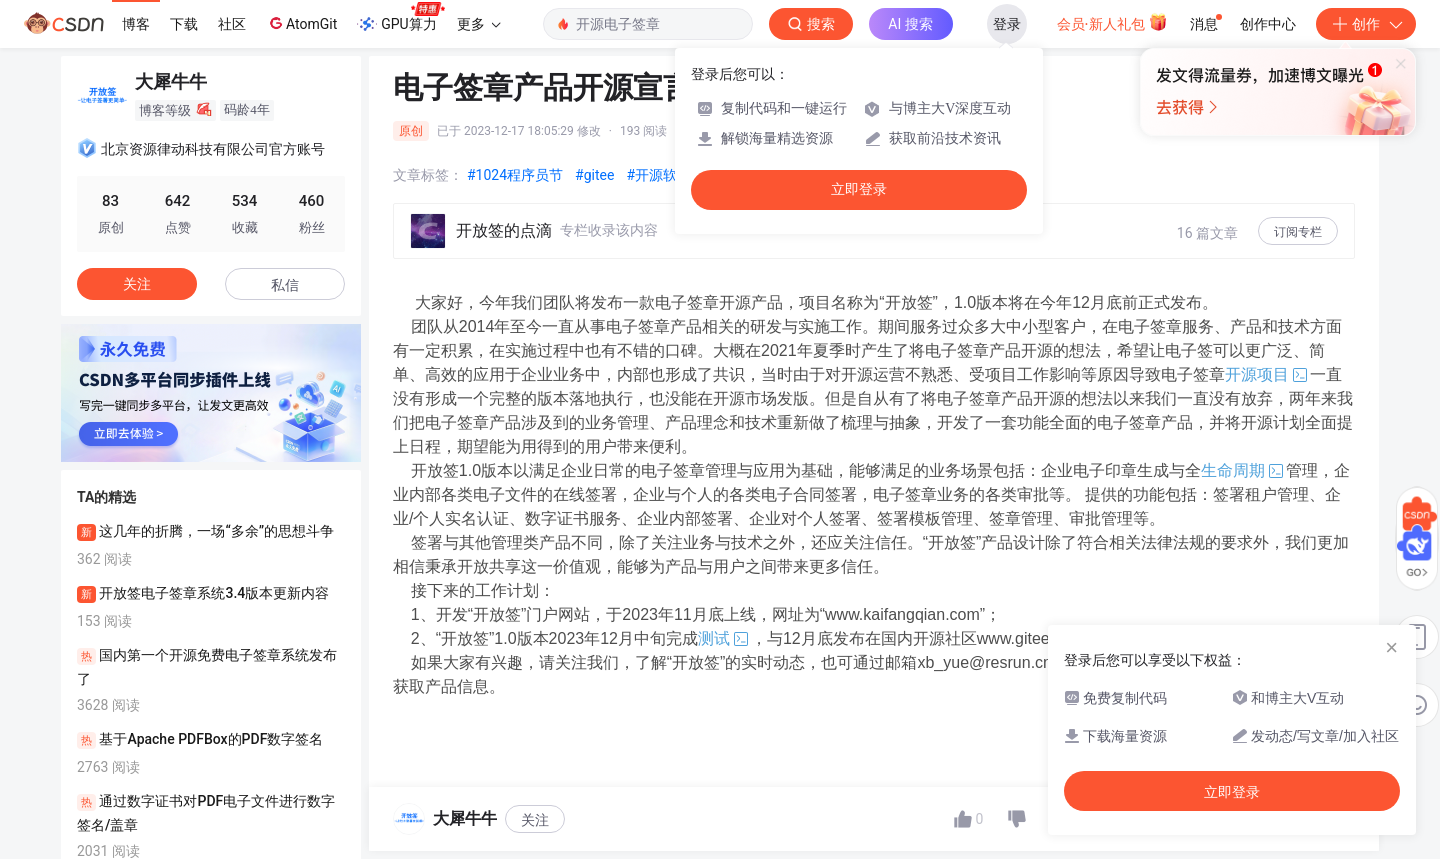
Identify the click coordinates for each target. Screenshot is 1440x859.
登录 (1007, 24)
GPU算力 (400, 18)
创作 (1366, 24)
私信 (285, 285)
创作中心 (1268, 24)
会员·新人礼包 (1112, 22)
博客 (136, 24)
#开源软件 (658, 175)
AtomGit (301, 23)
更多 (479, 24)
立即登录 (859, 189)
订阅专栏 (1298, 232)
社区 (232, 24)
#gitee (594, 175)
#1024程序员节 (515, 175)
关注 (535, 820)
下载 (184, 24)
